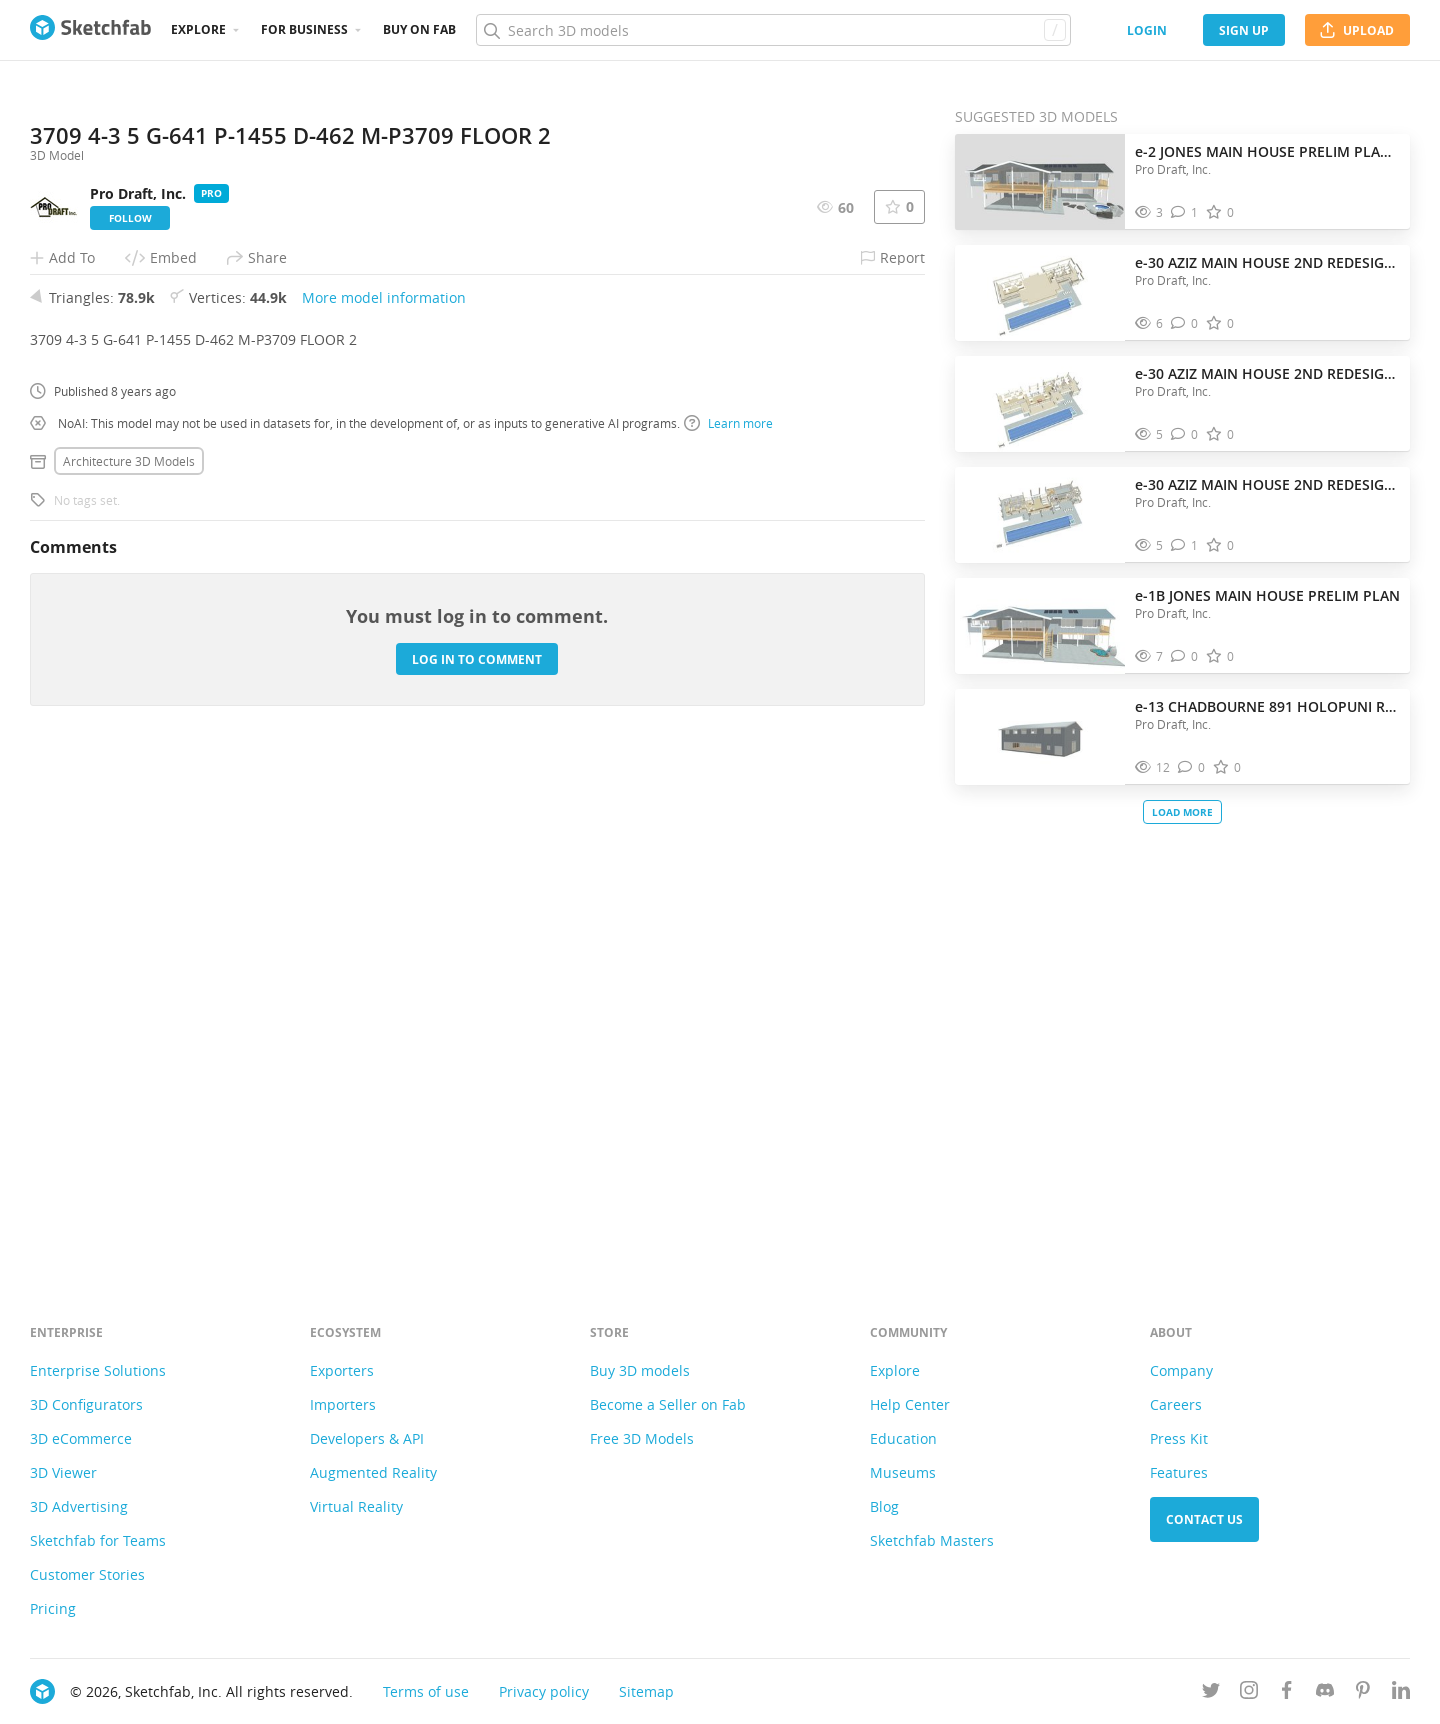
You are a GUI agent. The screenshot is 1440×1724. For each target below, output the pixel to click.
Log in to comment (477, 1159)
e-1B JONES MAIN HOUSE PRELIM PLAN (1267, 595)
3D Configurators (86, 1404)
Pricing (53, 1608)
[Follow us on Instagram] (1249, 1693)
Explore (198, 29)
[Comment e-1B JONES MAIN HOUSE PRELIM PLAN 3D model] (1184, 656)
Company (1181, 1370)
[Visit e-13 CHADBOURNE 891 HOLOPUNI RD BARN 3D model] (1040, 737)
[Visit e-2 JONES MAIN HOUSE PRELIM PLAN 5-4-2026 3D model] (1040, 182)
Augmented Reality (373, 1472)
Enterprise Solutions (98, 1370)
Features (1179, 1472)
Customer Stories (87, 1574)
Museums (903, 1472)
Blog (884, 1506)
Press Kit (1179, 1438)
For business (304, 29)
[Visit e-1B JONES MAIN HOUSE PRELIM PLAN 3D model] (1040, 626)
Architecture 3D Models (129, 962)
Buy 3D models (640, 1370)
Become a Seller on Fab (668, 1404)
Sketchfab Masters (932, 1540)
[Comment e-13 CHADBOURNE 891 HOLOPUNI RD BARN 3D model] (1191, 767)
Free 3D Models (642, 1438)
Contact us (1204, 1519)
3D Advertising (79, 1506)
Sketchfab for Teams (98, 1540)
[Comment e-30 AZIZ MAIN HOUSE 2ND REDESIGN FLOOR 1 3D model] (1184, 545)
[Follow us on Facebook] (1287, 1693)
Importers (343, 1404)
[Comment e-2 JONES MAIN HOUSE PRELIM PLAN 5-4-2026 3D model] (1184, 212)
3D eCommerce (81, 1438)
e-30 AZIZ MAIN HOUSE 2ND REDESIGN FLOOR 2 (1267, 373)
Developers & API (367, 1438)
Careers (1176, 1404)
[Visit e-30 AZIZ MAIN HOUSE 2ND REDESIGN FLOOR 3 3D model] (1040, 293)
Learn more (728, 924)
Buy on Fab (419, 29)
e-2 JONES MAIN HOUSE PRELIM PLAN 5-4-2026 (1267, 151)
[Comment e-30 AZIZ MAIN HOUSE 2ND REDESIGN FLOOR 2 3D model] (1184, 434)
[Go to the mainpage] (90, 30)
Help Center (910, 1404)
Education (903, 1438)
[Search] (773, 30)
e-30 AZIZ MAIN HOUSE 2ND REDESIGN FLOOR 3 (1267, 262)
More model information (384, 798)
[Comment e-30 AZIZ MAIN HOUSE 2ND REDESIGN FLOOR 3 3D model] (1184, 323)
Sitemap (646, 1691)
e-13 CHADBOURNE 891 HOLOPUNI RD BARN (1267, 706)
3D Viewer (63, 1472)
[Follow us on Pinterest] (1363, 1693)
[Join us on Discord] (1325, 1693)
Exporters (342, 1370)
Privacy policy (544, 1691)
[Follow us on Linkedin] (1401, 1693)
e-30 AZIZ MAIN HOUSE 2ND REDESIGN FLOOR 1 (1267, 484)
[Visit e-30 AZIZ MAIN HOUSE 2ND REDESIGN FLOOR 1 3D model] (1040, 515)
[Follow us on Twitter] (1211, 1693)
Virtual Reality (356, 1506)
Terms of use (426, 1691)
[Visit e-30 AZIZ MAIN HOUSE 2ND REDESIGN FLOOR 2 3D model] (1040, 404)
